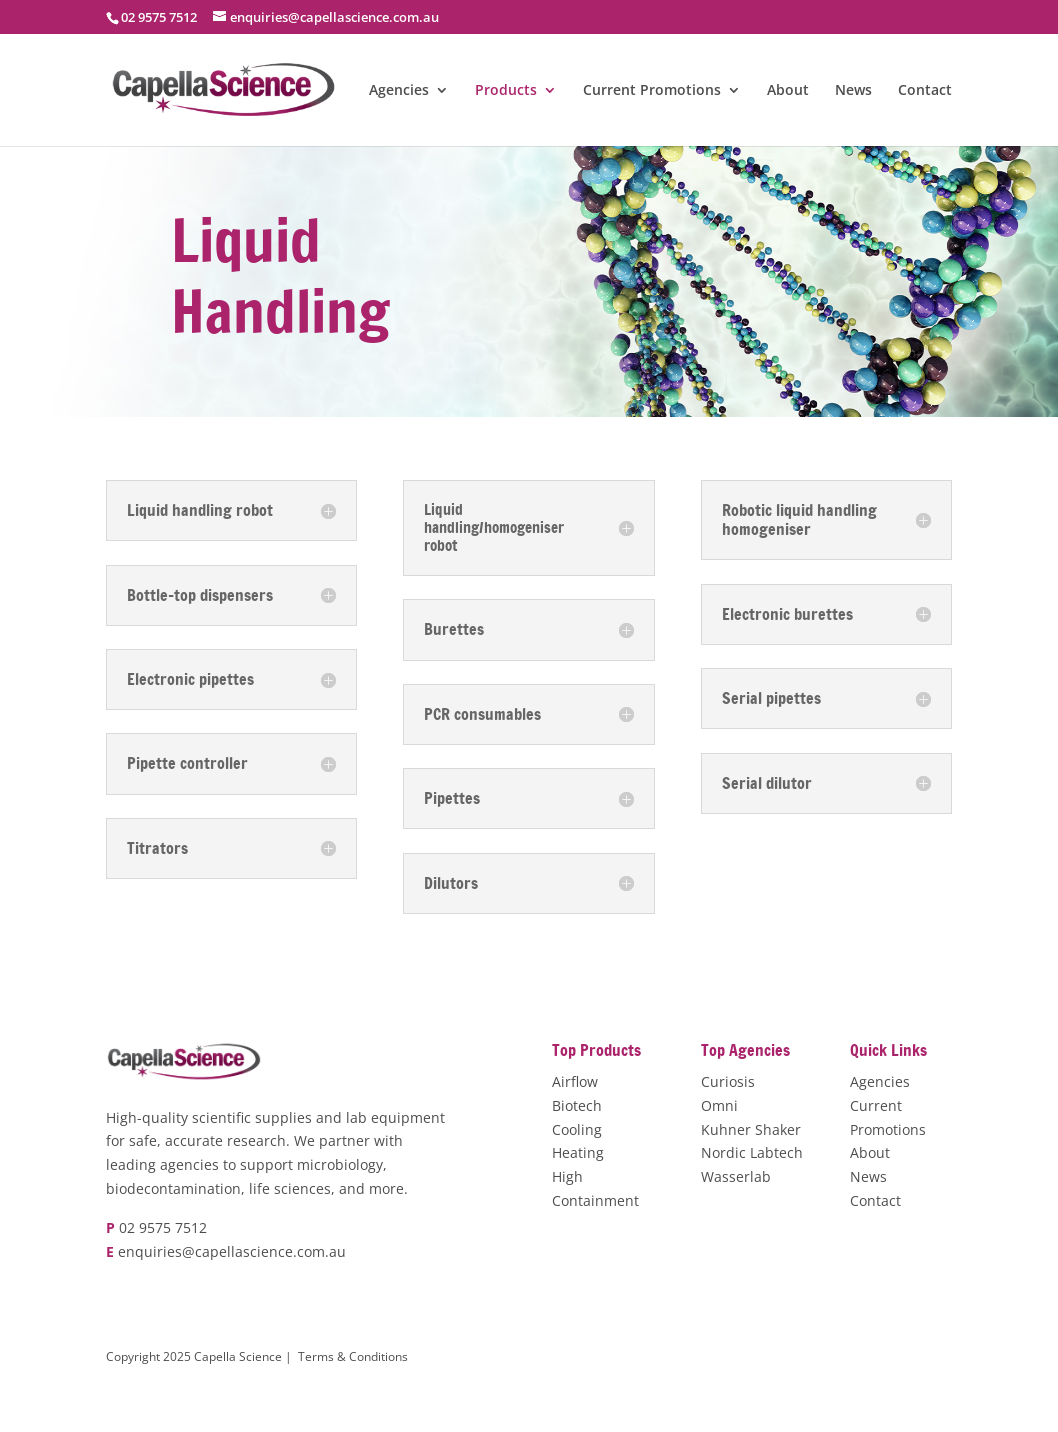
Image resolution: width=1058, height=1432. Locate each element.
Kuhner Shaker (751, 1129)
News (853, 91)
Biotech (577, 1105)
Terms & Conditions (353, 1356)
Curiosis (728, 1081)
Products (506, 91)
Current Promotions (652, 91)
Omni (719, 1105)
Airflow (575, 1081)
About (788, 91)
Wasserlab (736, 1176)
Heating (578, 1152)
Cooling (577, 1129)
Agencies (399, 91)
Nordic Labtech (752, 1152)
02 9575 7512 (163, 1227)
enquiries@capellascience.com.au (232, 1251)
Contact (925, 91)
